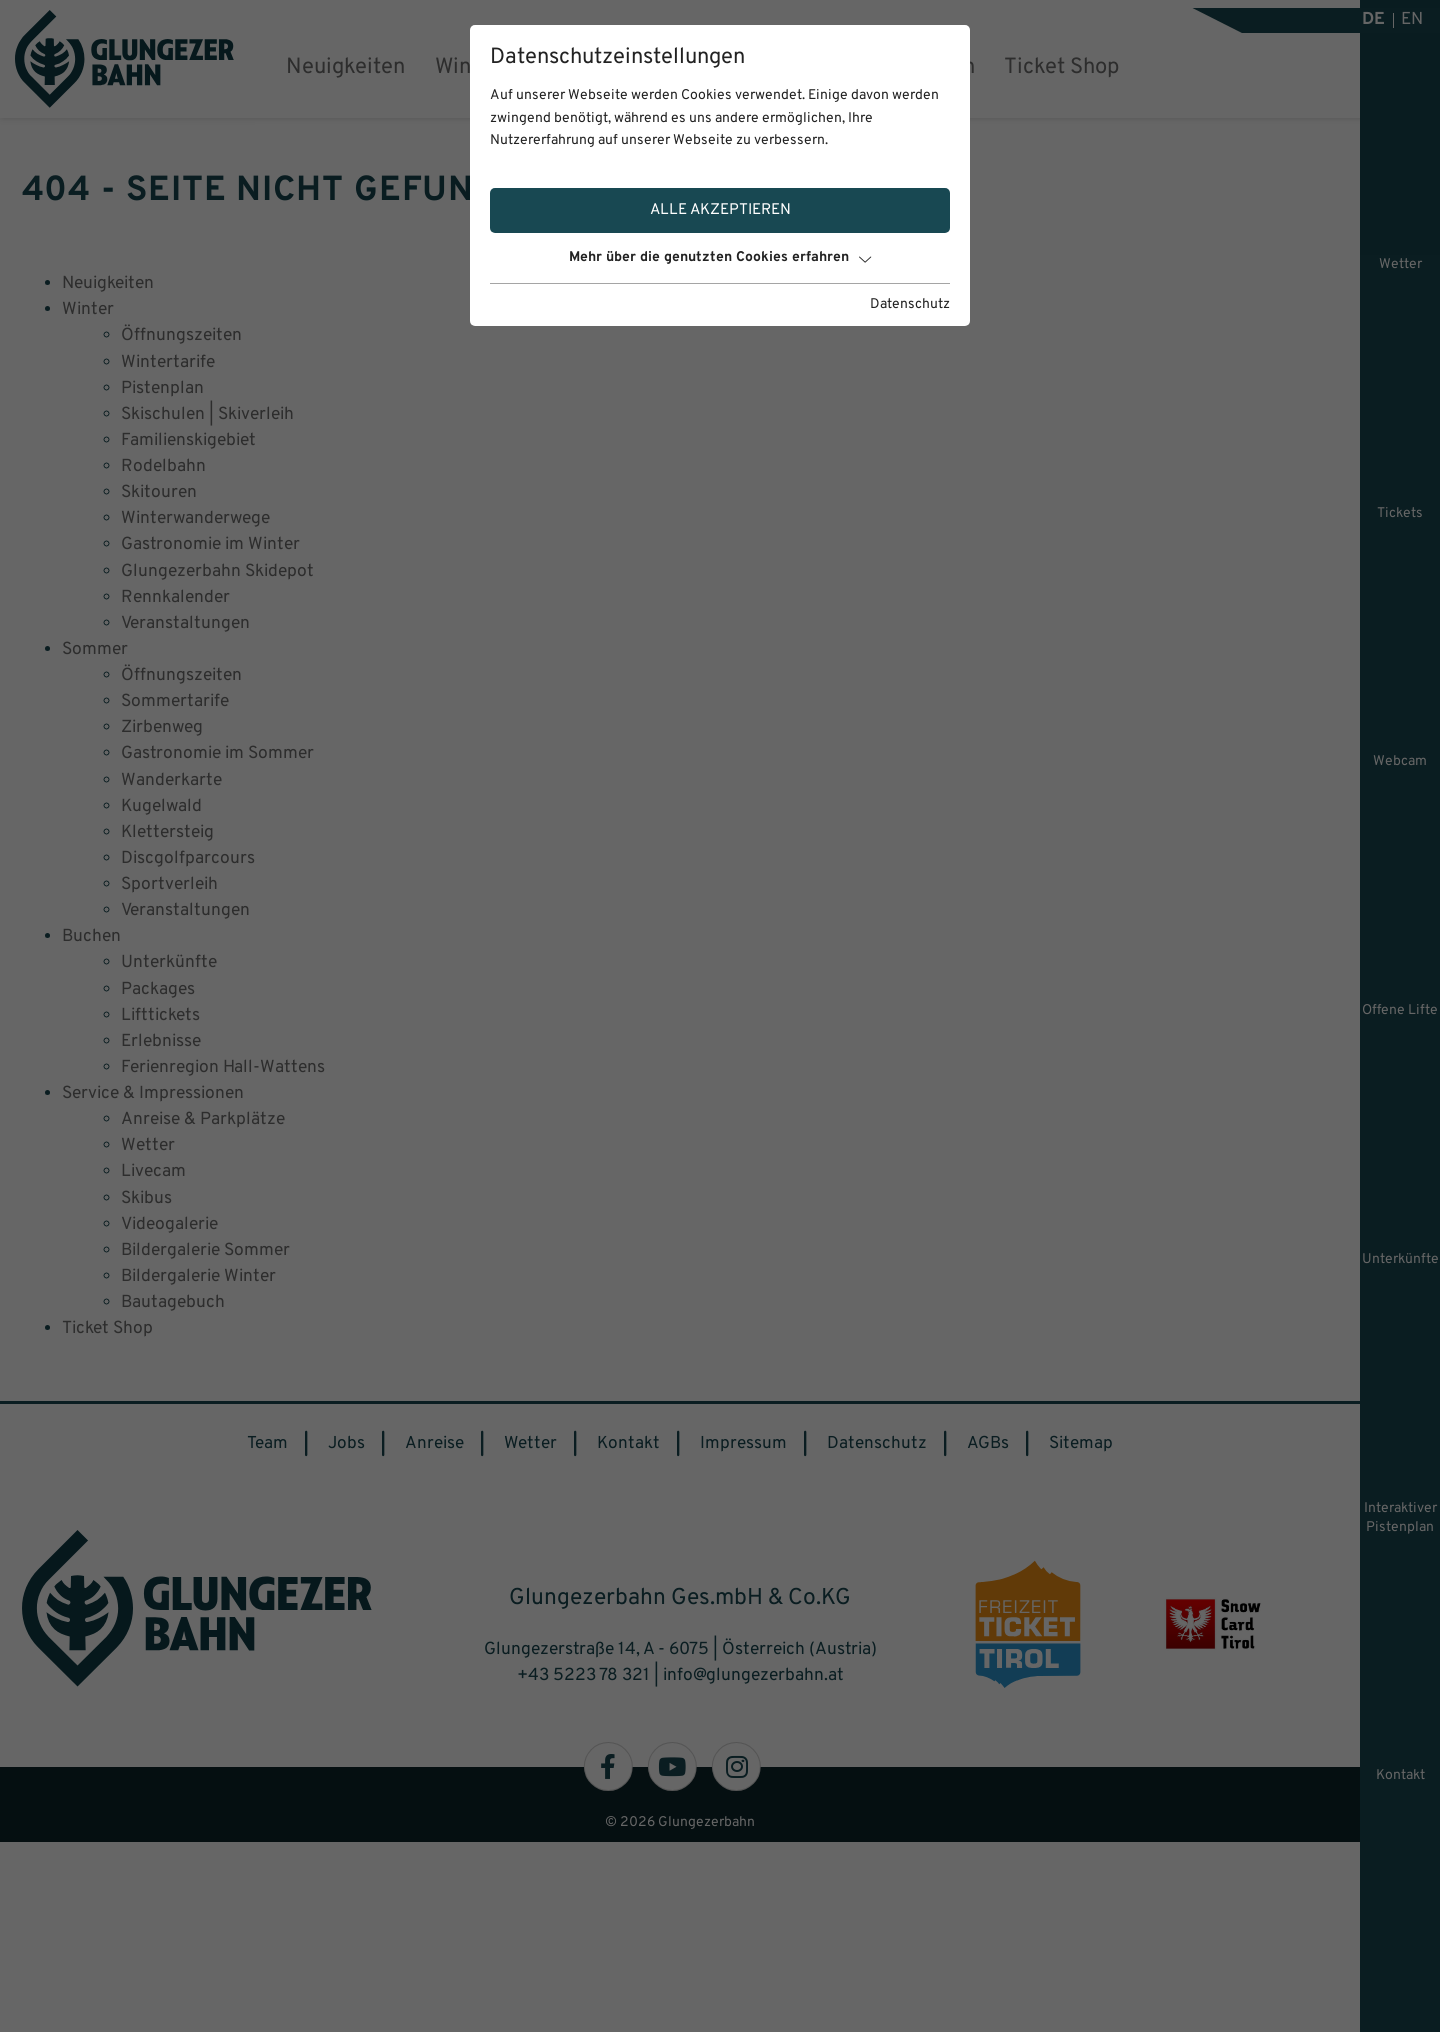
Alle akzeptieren (720, 210)
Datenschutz (910, 304)
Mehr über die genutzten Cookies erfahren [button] (720, 257)
